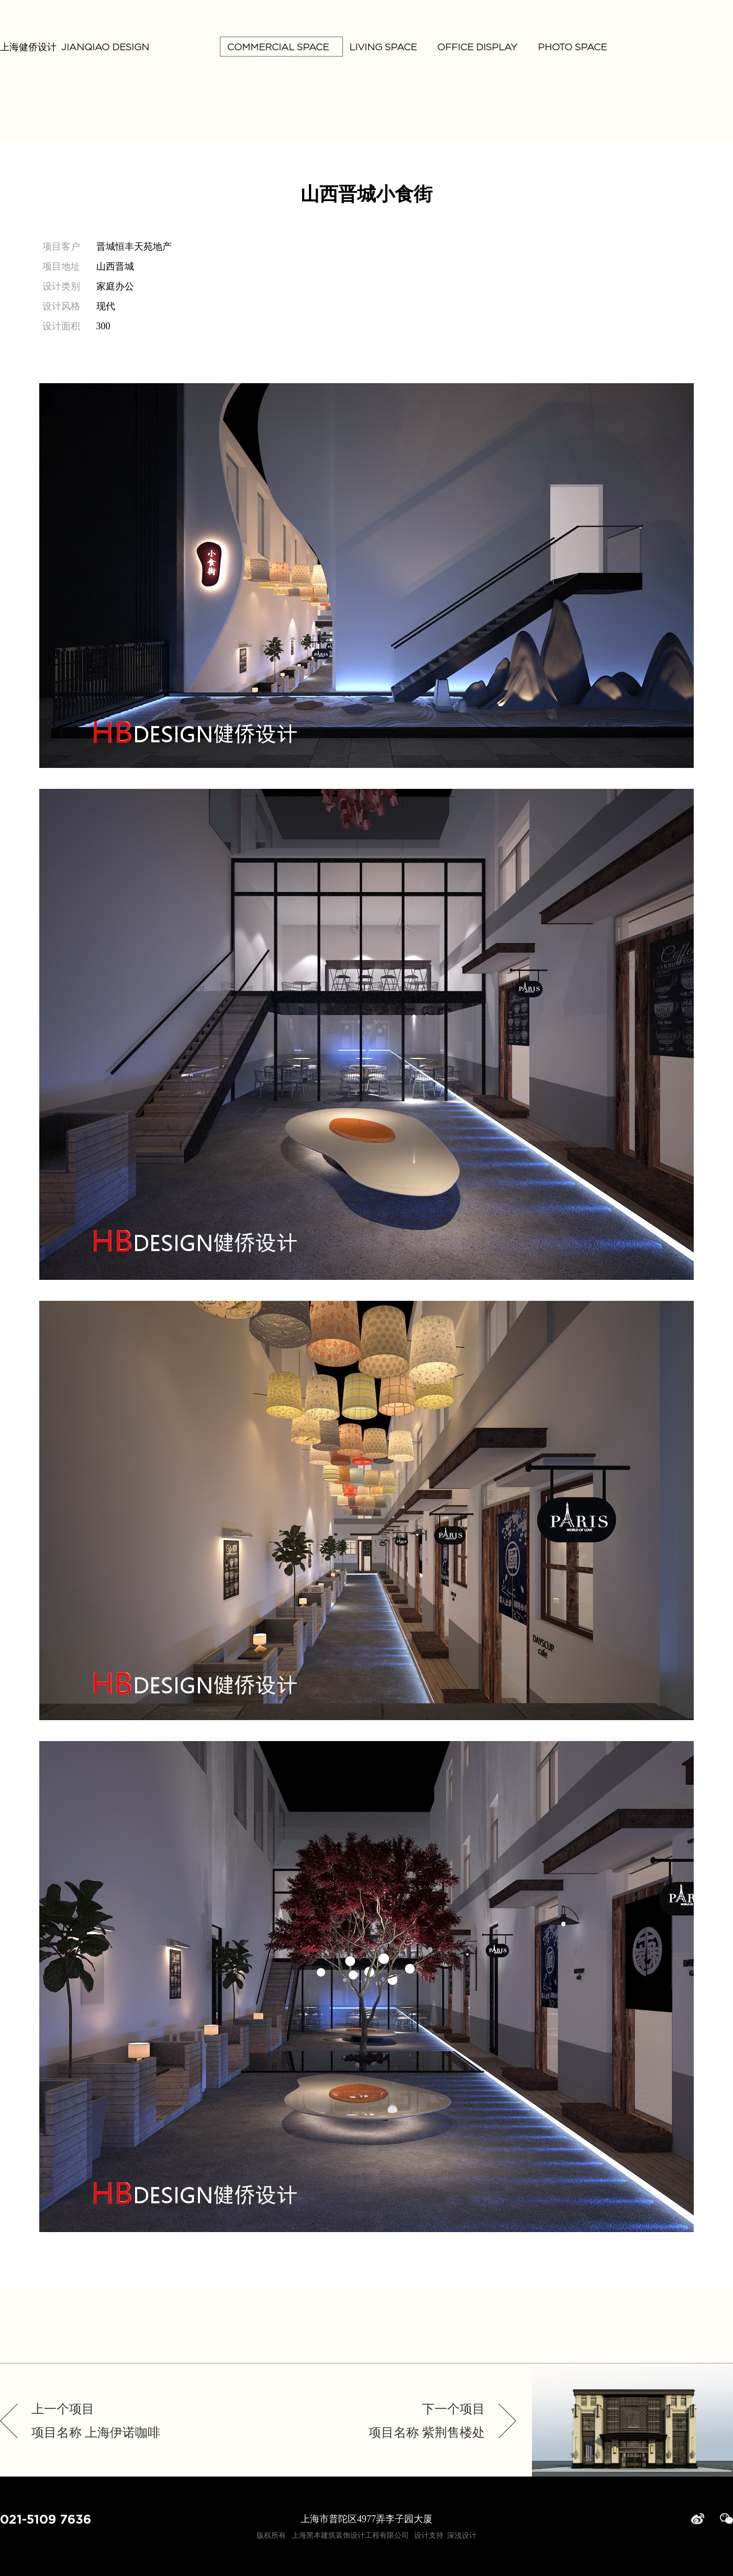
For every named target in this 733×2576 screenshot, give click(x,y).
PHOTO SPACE (568, 47)
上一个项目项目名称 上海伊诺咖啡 (95, 2420)
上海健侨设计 (74, 47)
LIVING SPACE (379, 47)
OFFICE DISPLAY (473, 47)
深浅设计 (461, 2535)
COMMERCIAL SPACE (281, 47)
